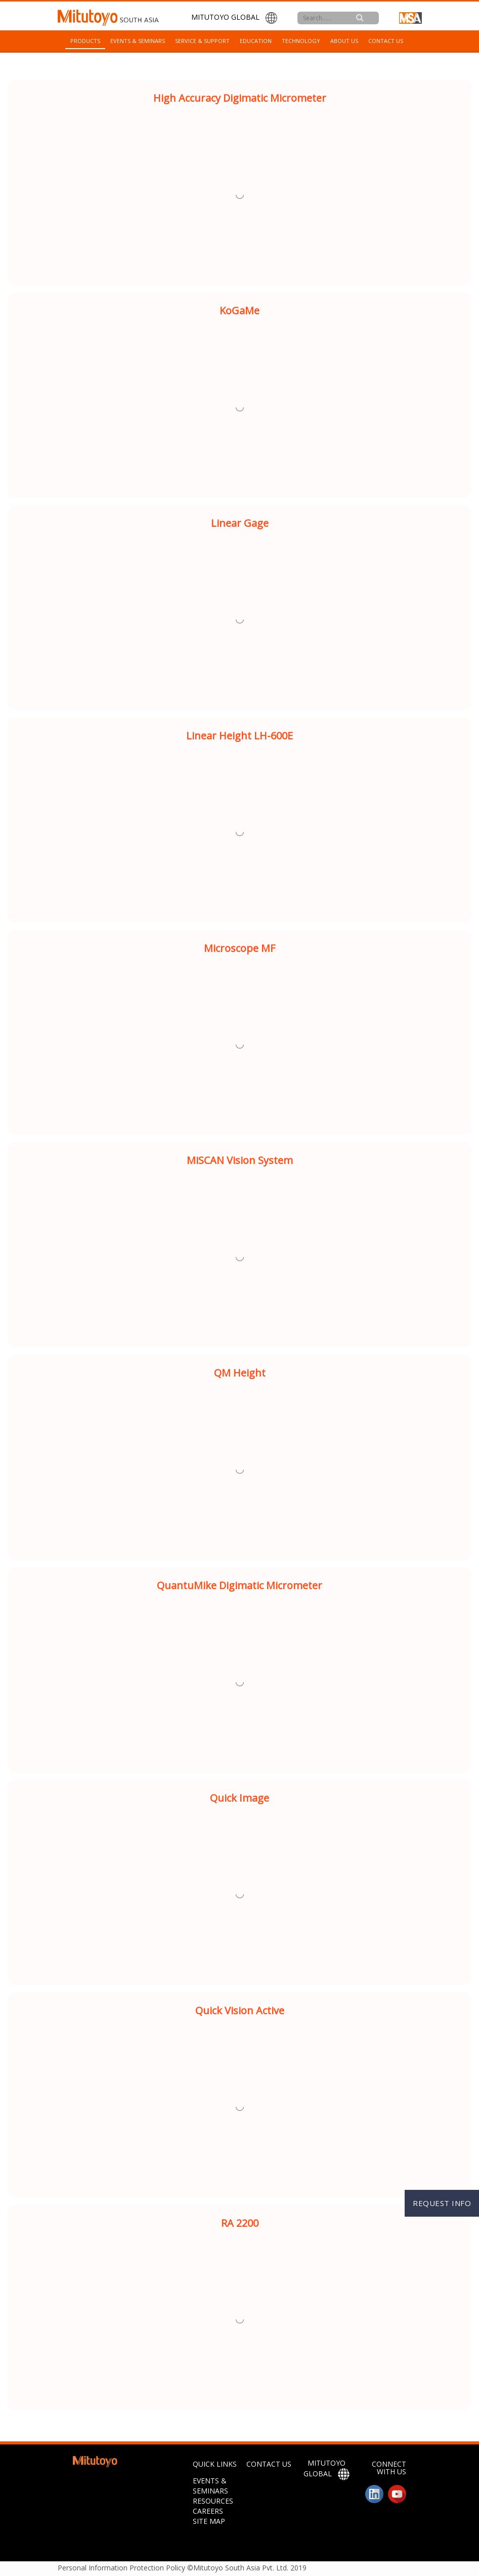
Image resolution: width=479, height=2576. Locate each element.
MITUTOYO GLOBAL (234, 18)
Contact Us (385, 41)
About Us (344, 41)
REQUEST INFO (442, 2203)
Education (256, 41)
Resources (213, 2501)
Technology (301, 41)
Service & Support (202, 41)
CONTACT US (268, 2464)
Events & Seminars (137, 41)
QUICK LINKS (215, 2464)
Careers (208, 2511)
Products (85, 41)
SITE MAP (209, 2521)
